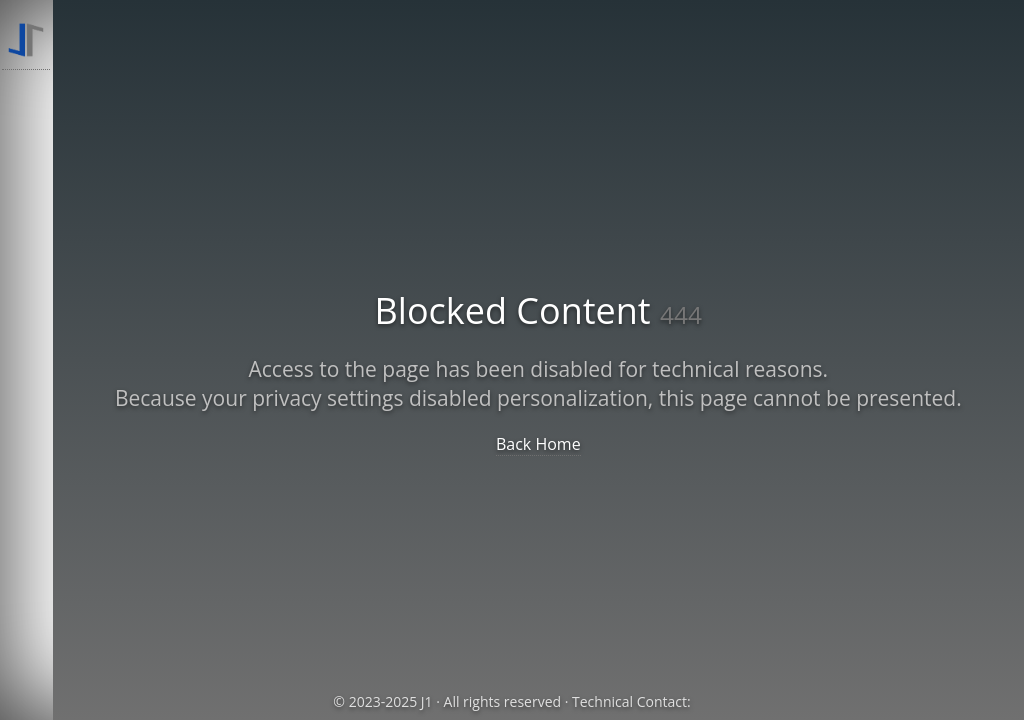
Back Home (538, 444)
